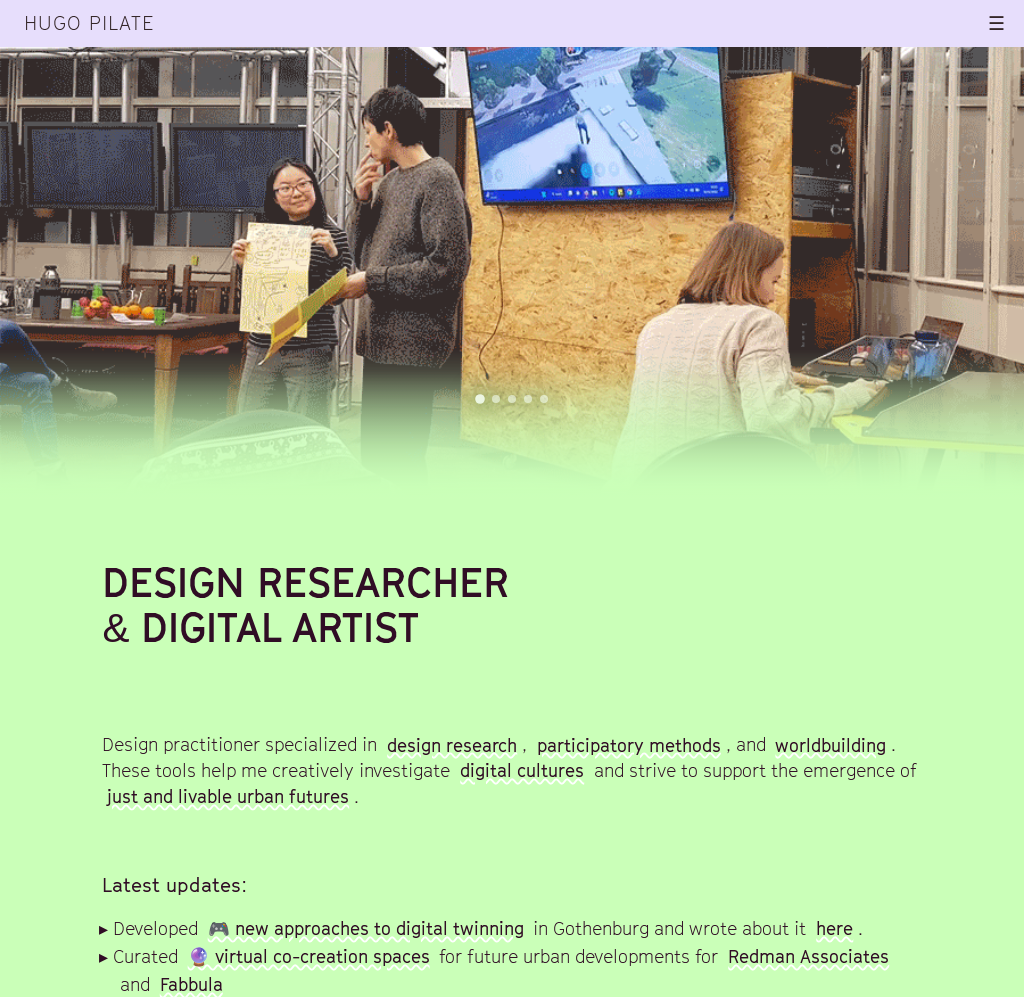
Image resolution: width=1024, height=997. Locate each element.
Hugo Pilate (89, 22)
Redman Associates (808, 956)
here (834, 928)
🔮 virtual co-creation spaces (309, 956)
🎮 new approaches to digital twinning (366, 928)
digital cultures (522, 770)
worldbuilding (830, 744)
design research (452, 744)
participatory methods (629, 744)
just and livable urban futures (228, 796)
